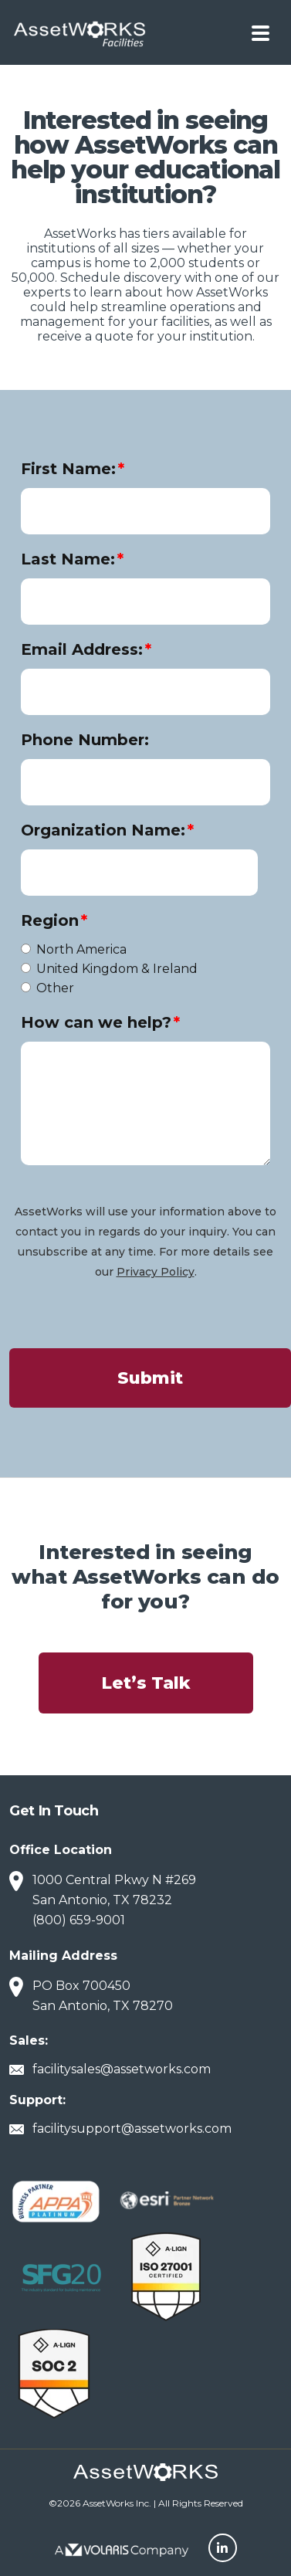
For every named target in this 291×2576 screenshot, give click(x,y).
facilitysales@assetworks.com (121, 2069)
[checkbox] (145, 969)
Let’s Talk (146, 1683)
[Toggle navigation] (260, 33)
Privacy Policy (156, 1272)
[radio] (134, 949)
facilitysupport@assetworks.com (132, 2128)
